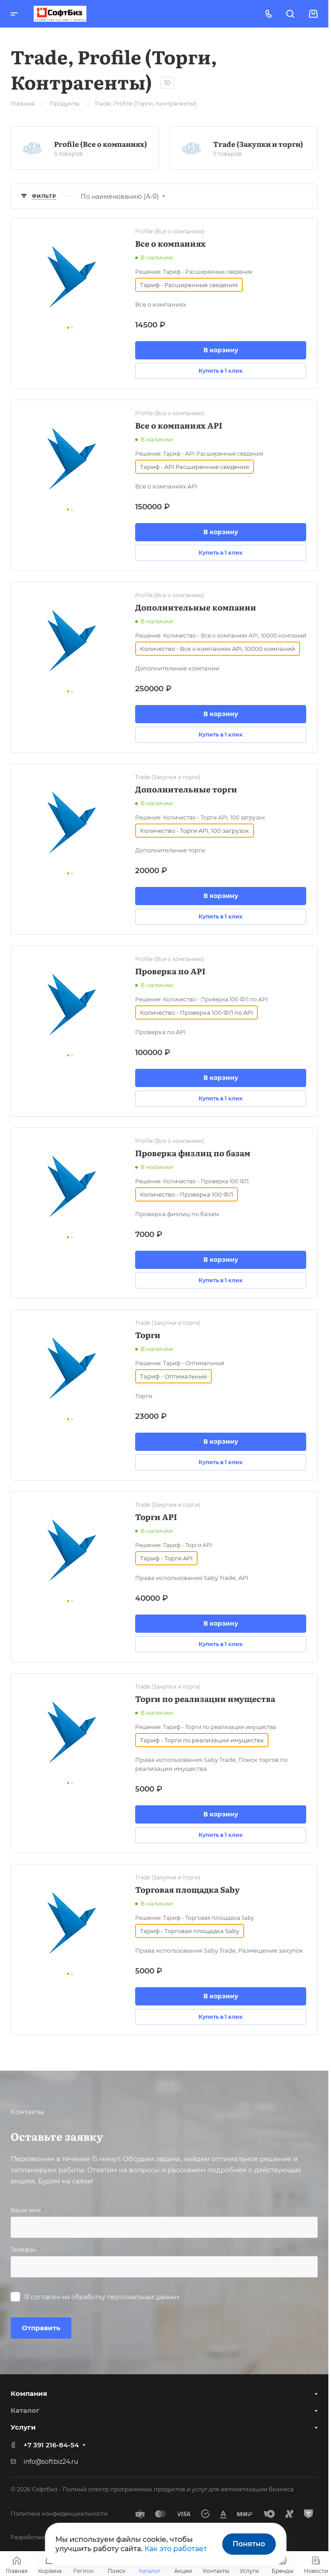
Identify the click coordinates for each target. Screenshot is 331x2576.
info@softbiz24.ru (50, 2462)
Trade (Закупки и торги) (258, 143)
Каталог (25, 2410)
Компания (29, 2393)
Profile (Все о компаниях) (100, 143)
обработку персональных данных (125, 2297)
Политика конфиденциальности (59, 2513)
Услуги (23, 2427)
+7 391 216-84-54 (51, 2445)
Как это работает (175, 2548)
